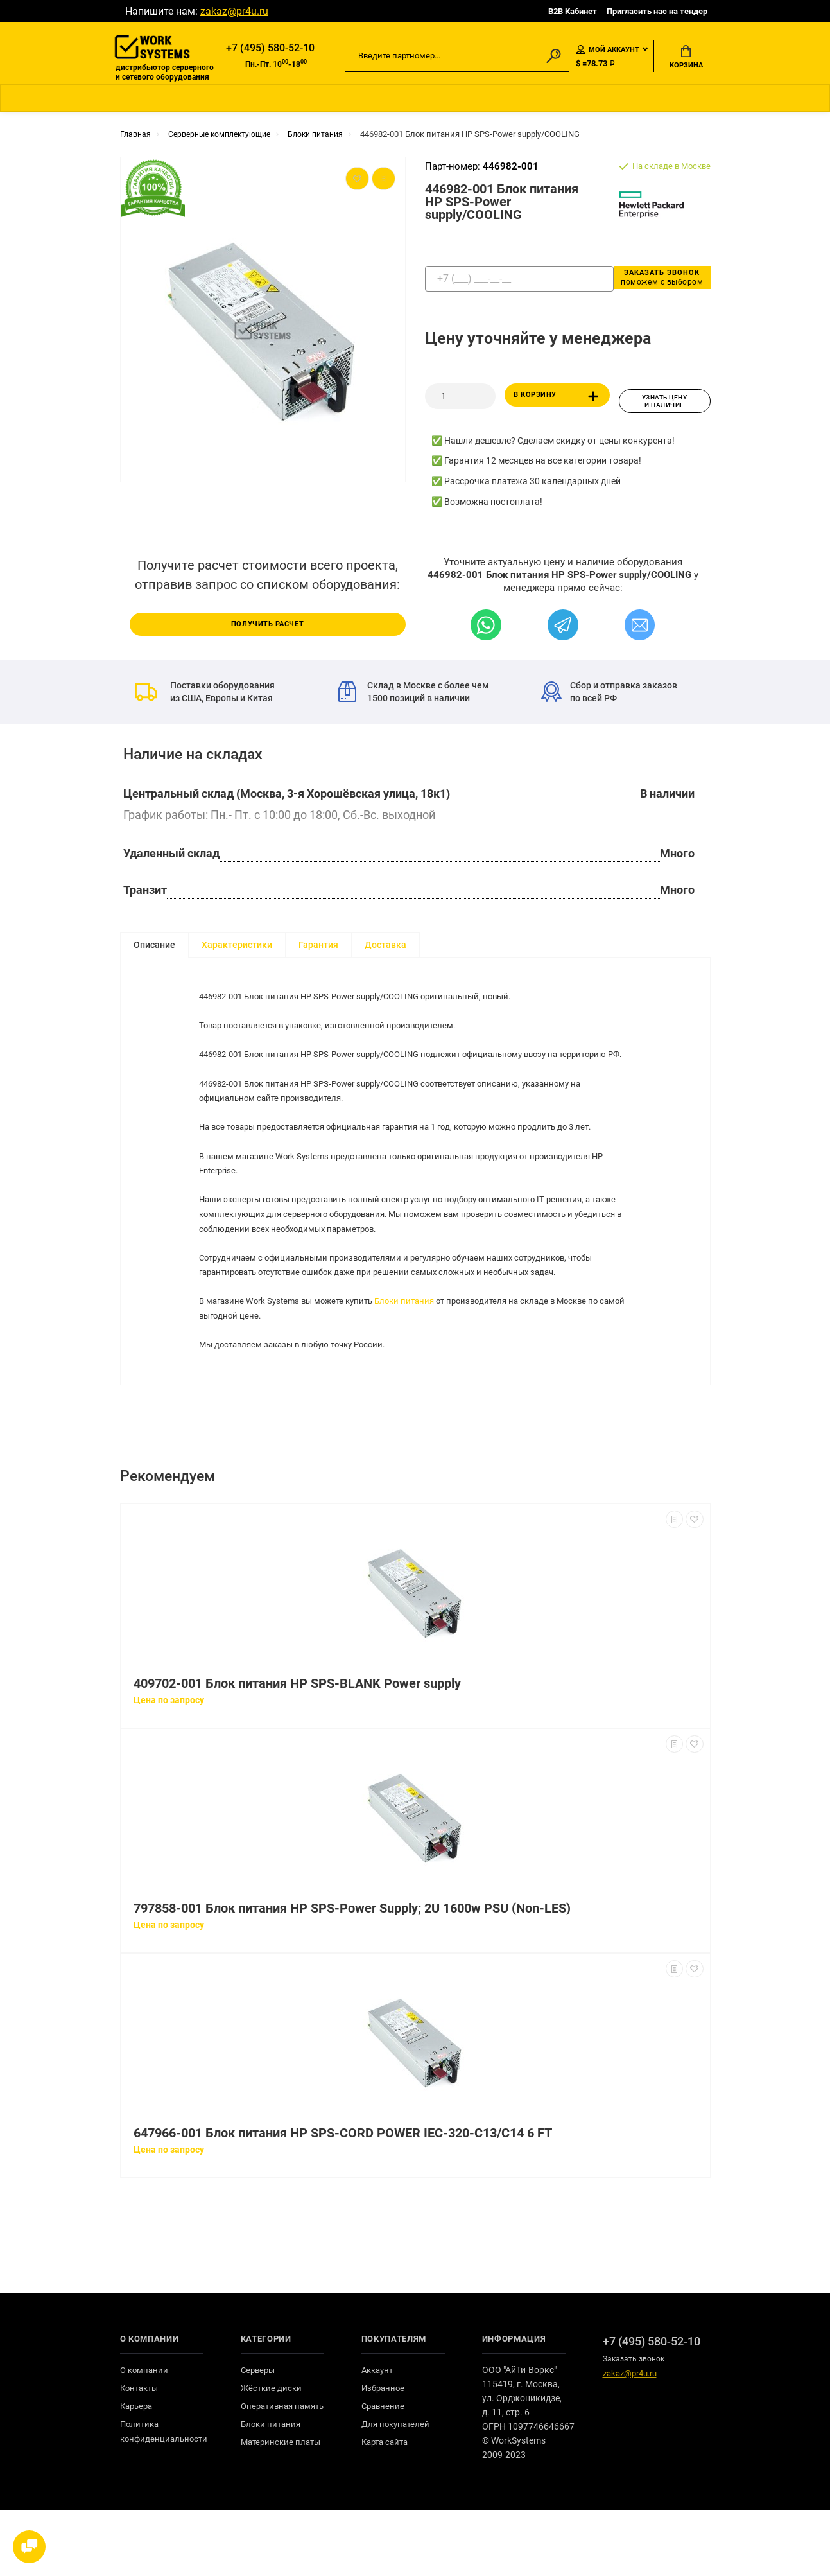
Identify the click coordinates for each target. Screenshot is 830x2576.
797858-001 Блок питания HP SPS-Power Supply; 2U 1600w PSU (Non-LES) (352, 1974)
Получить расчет (267, 625)
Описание (154, 947)
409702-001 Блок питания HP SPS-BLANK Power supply (297, 1749)
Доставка (385, 947)
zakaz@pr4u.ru (234, 11)
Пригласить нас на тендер (657, 11)
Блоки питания (419, 1351)
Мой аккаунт (607, 50)
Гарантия (318, 947)
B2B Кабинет (572, 11)
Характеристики (237, 947)
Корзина (686, 58)
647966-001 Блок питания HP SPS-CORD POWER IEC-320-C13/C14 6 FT (343, 2198)
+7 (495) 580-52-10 (270, 49)
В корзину (559, 402)
